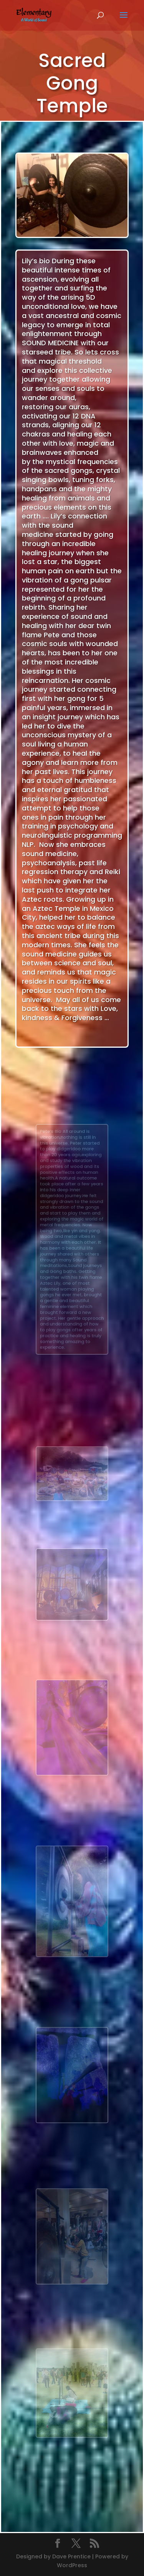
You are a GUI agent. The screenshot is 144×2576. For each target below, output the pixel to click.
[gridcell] (72, 1000)
